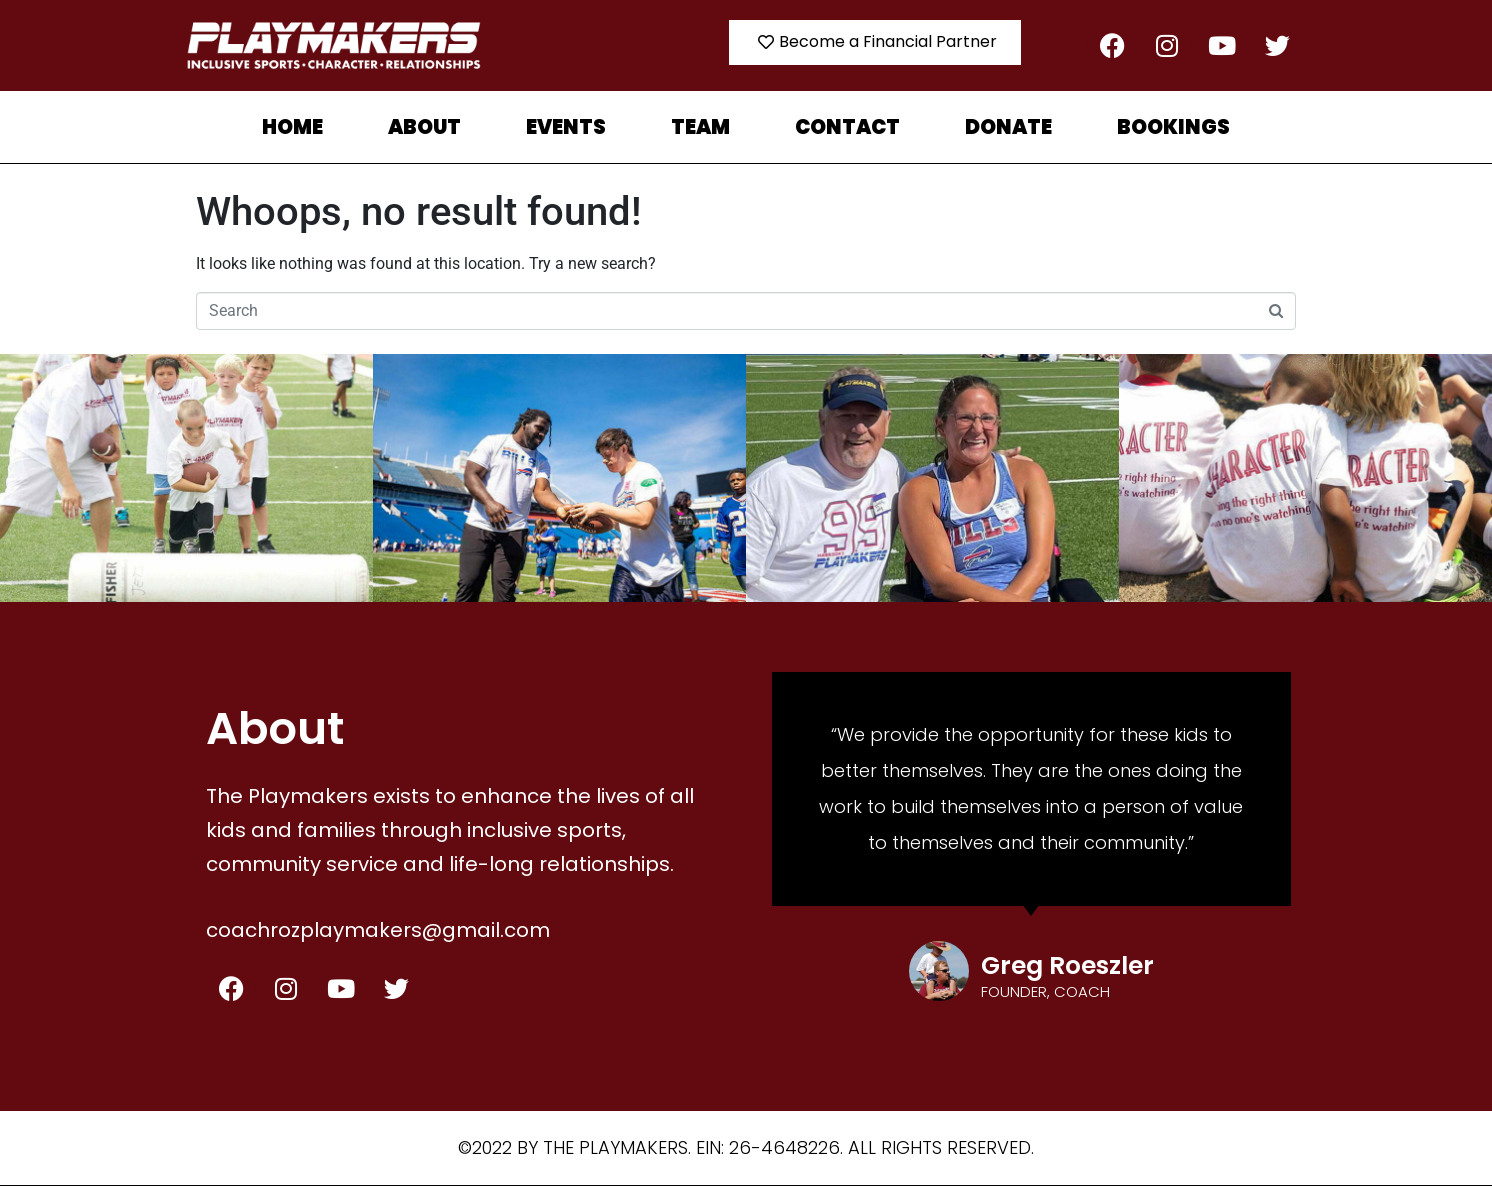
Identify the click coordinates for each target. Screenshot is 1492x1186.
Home (292, 127)
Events (566, 127)
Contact (847, 127)
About (424, 127)
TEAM (700, 127)
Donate (1008, 127)
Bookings (1173, 127)
